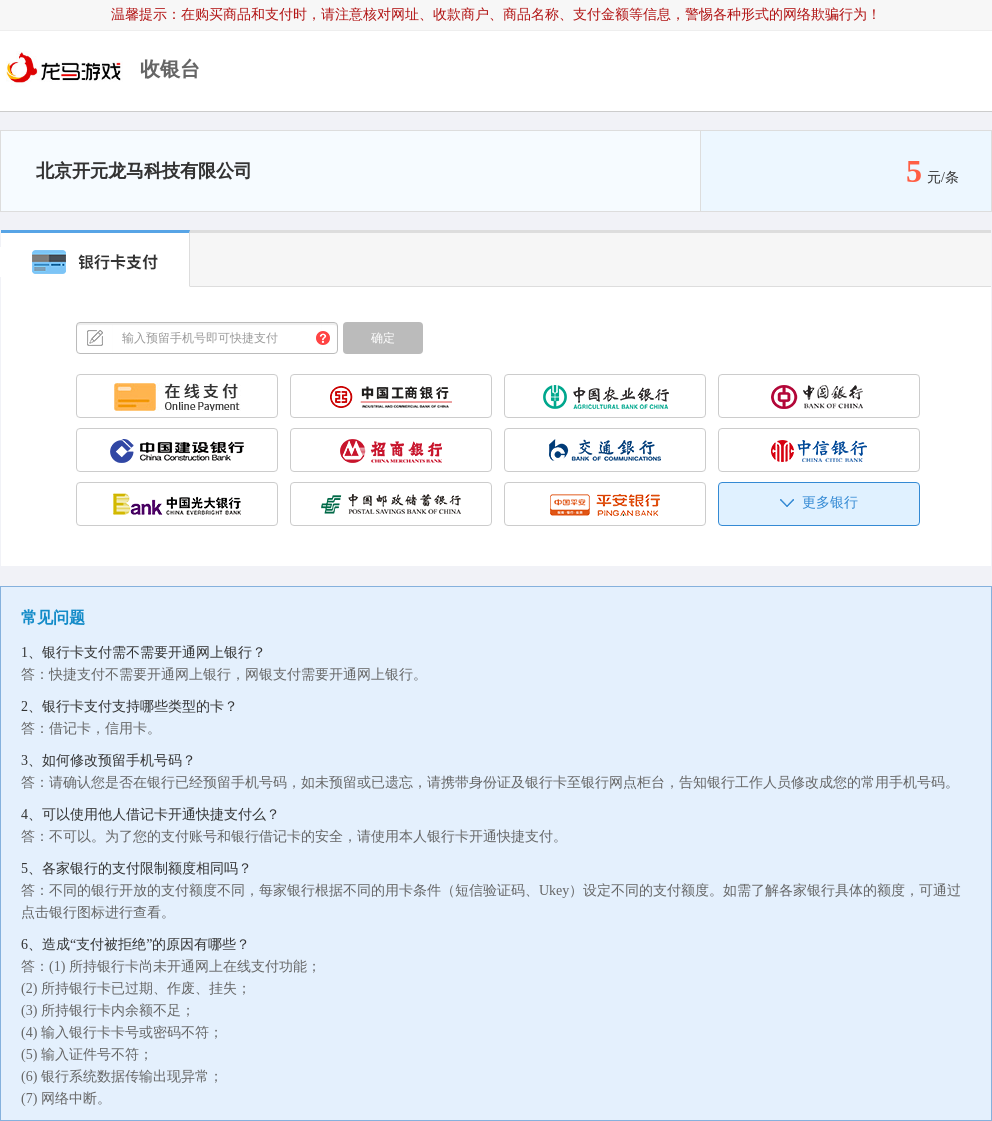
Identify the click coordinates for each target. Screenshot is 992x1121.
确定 (383, 338)
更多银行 (819, 502)
